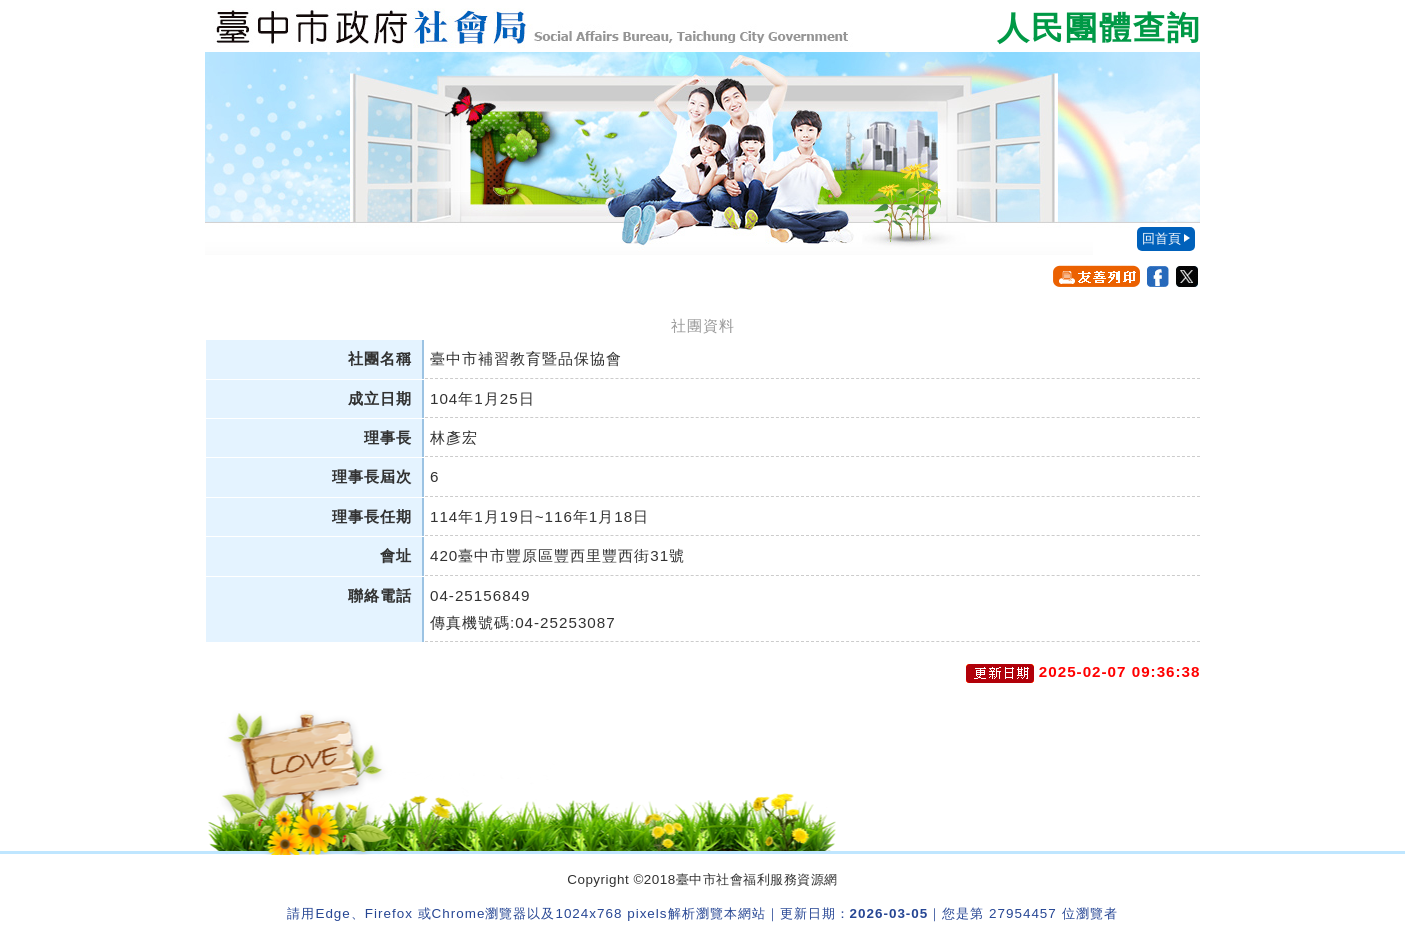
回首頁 (1161, 238)
